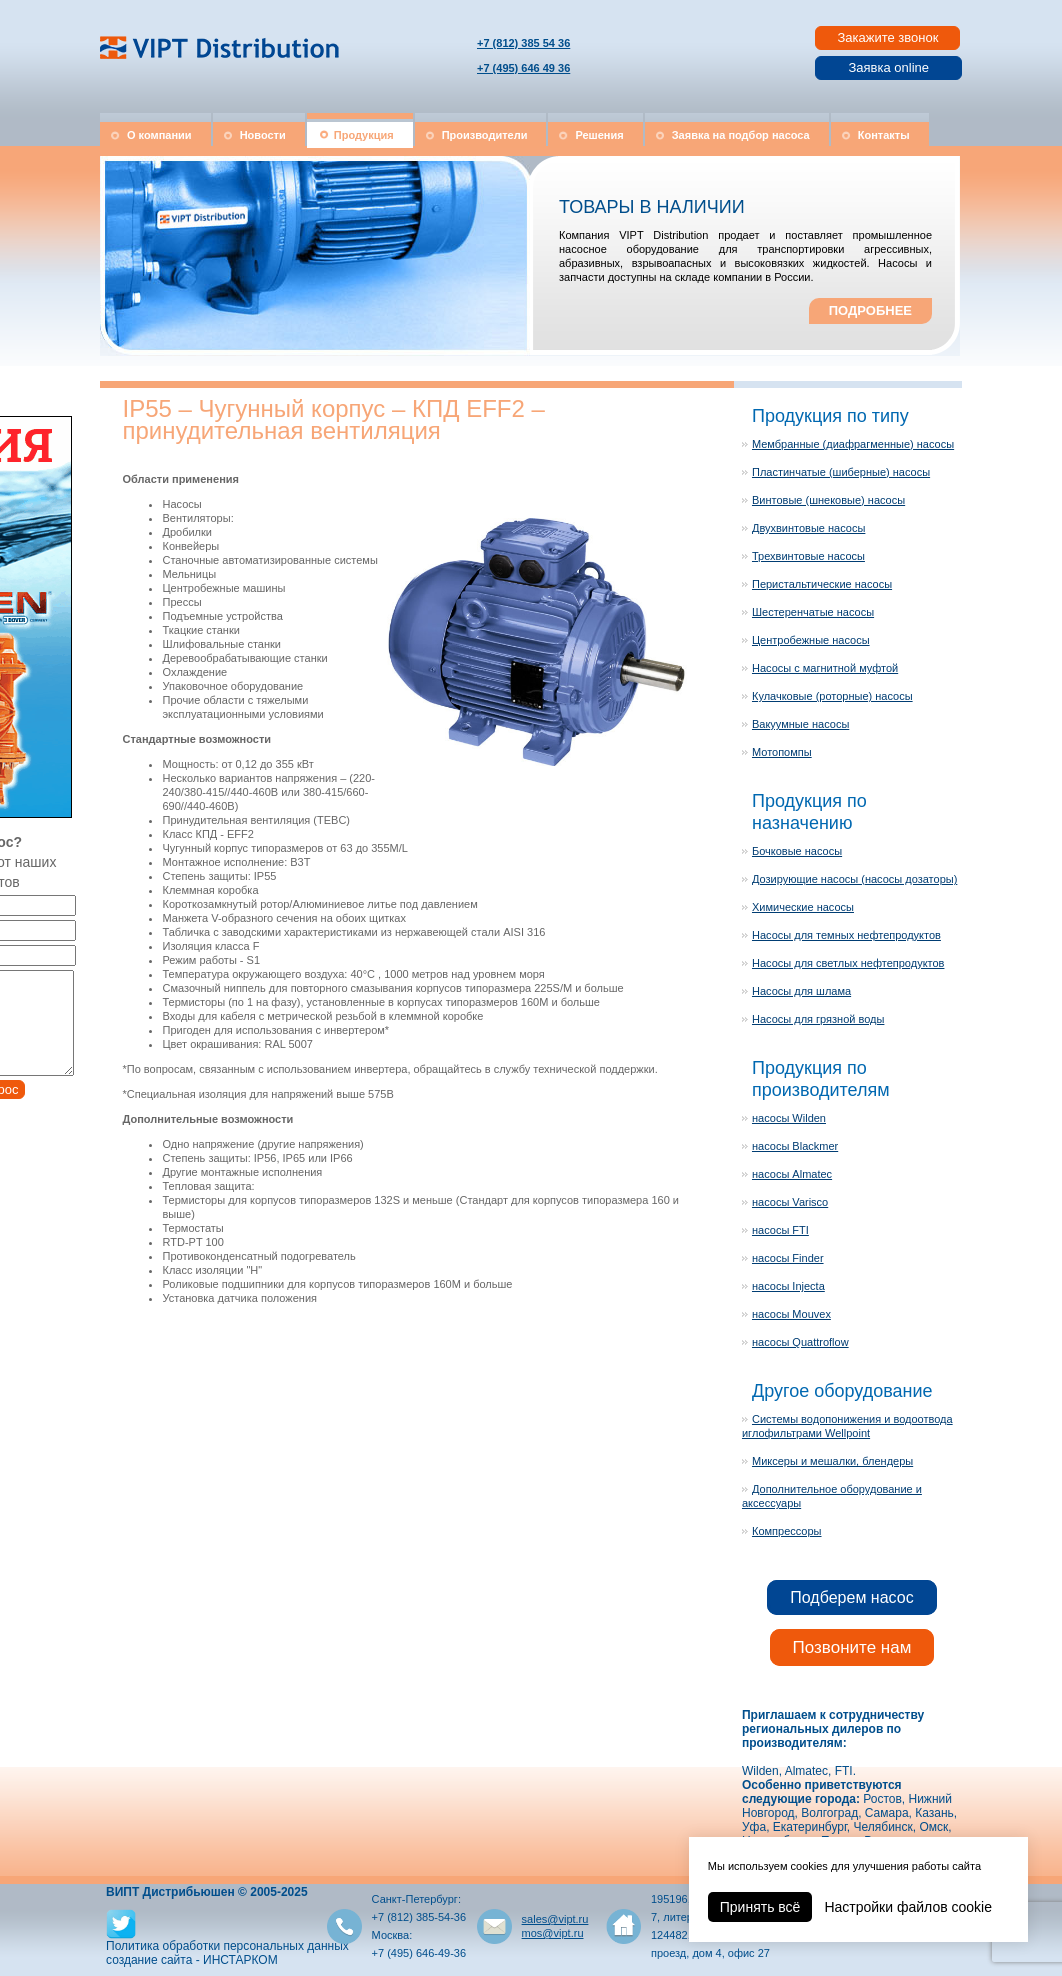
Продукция (364, 135)
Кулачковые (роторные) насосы (832, 696)
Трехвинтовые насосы (808, 556)
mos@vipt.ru (553, 1933)
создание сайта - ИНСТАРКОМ (192, 1960)
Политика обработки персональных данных (227, 1946)
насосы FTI (780, 1230)
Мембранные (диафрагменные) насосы (853, 444)
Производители (485, 135)
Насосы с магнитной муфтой (825, 668)
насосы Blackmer (795, 1146)
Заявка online (888, 67)
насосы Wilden (789, 1118)
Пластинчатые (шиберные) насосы (841, 472)
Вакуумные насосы (800, 724)
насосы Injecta (788, 1286)
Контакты (884, 135)
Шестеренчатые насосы (813, 612)
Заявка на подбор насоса (741, 135)
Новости (263, 135)
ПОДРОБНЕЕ (870, 310)
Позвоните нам (852, 1647)
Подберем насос (851, 1597)
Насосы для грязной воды (818, 1019)
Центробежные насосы (811, 640)
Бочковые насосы (797, 851)
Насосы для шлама (801, 991)
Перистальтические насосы (822, 584)
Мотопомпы (782, 752)
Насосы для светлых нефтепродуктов (848, 963)
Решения (599, 135)
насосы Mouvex (791, 1314)
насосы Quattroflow (800, 1342)
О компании (159, 135)
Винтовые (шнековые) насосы (828, 500)
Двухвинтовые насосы (808, 528)
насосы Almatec (792, 1174)
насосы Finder (788, 1258)
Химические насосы (803, 907)
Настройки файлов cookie (908, 1907)
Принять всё (760, 1907)
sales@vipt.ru (555, 1919)
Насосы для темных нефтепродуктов (846, 935)
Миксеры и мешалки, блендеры (832, 1461)
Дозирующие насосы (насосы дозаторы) (854, 879)
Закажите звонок (887, 37)
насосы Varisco (790, 1202)
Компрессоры (787, 1531)
